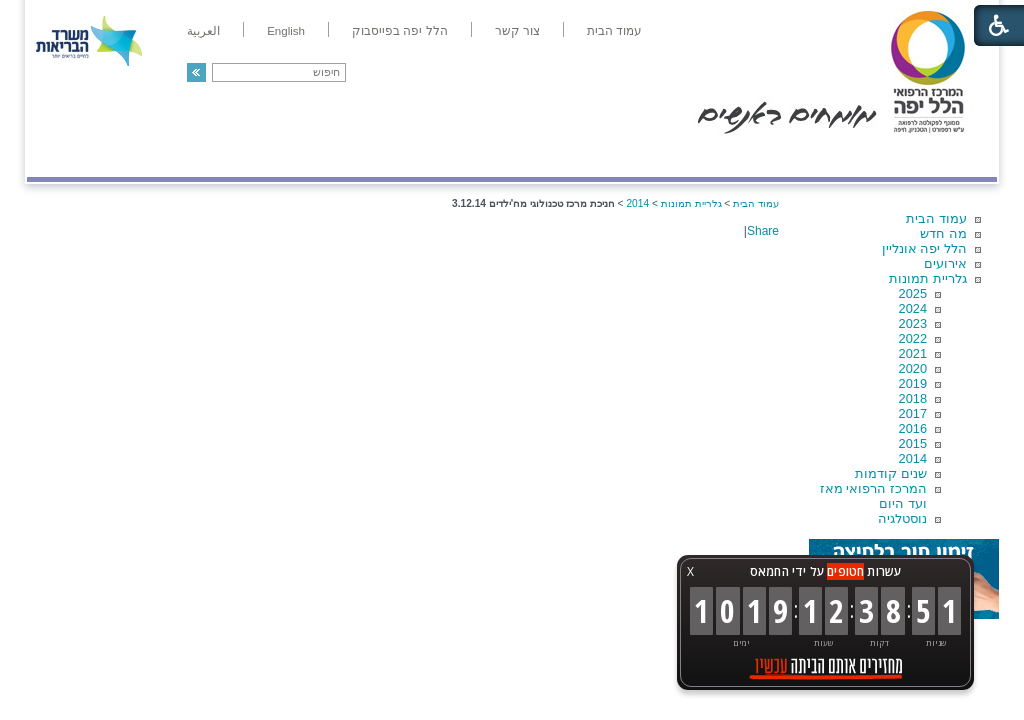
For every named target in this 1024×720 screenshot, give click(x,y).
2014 (913, 458)
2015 (913, 443)
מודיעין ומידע (939, 156)
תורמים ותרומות (158, 156)
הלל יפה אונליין (924, 248)
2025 (913, 293)
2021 (913, 353)
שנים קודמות (891, 473)
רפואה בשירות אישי (294, 156)
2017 (913, 413)
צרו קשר (60, 156)
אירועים (945, 263)
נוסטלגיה (902, 518)
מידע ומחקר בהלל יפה (444, 156)
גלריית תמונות (928, 278)
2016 (913, 428)
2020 (913, 368)
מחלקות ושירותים (818, 156)
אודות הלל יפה (696, 156)
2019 (913, 383)
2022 (913, 338)
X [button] (690, 571)
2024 (913, 308)
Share (763, 231)
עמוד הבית (936, 218)
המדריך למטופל (580, 156)
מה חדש (943, 233)
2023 (913, 323)
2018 (913, 398)
